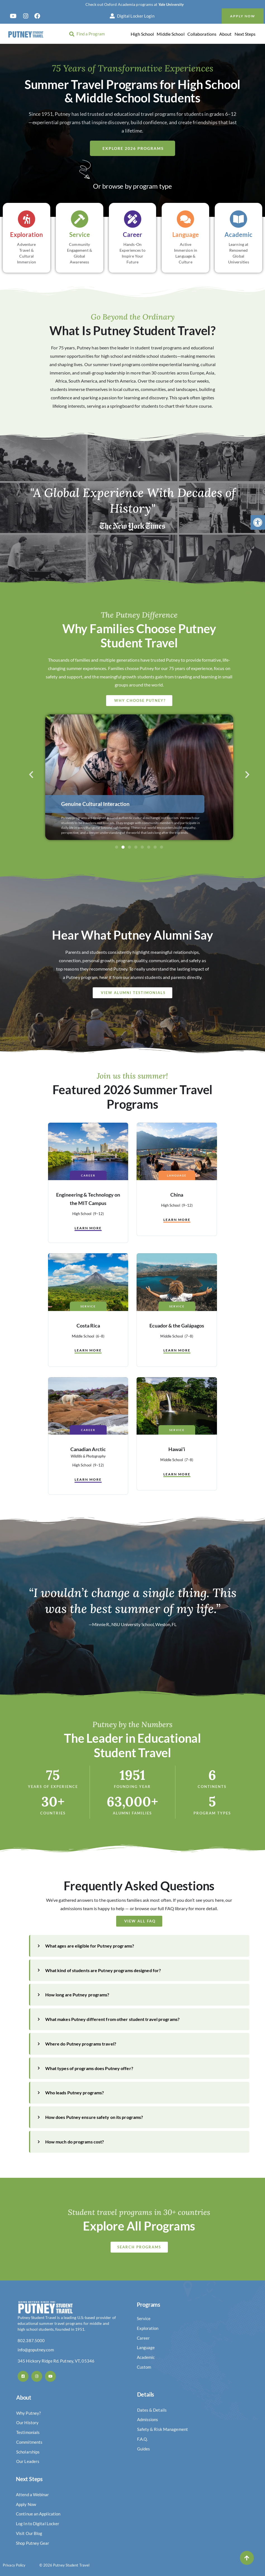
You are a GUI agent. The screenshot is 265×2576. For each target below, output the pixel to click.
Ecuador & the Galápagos (176, 1325)
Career (88, 1175)
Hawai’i (176, 1449)
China (176, 1195)
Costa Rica (88, 1325)
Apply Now (242, 16)
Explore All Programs (139, 2226)
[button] (257, 522)
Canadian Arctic (88, 1449)
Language (177, 1175)
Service (88, 1306)
